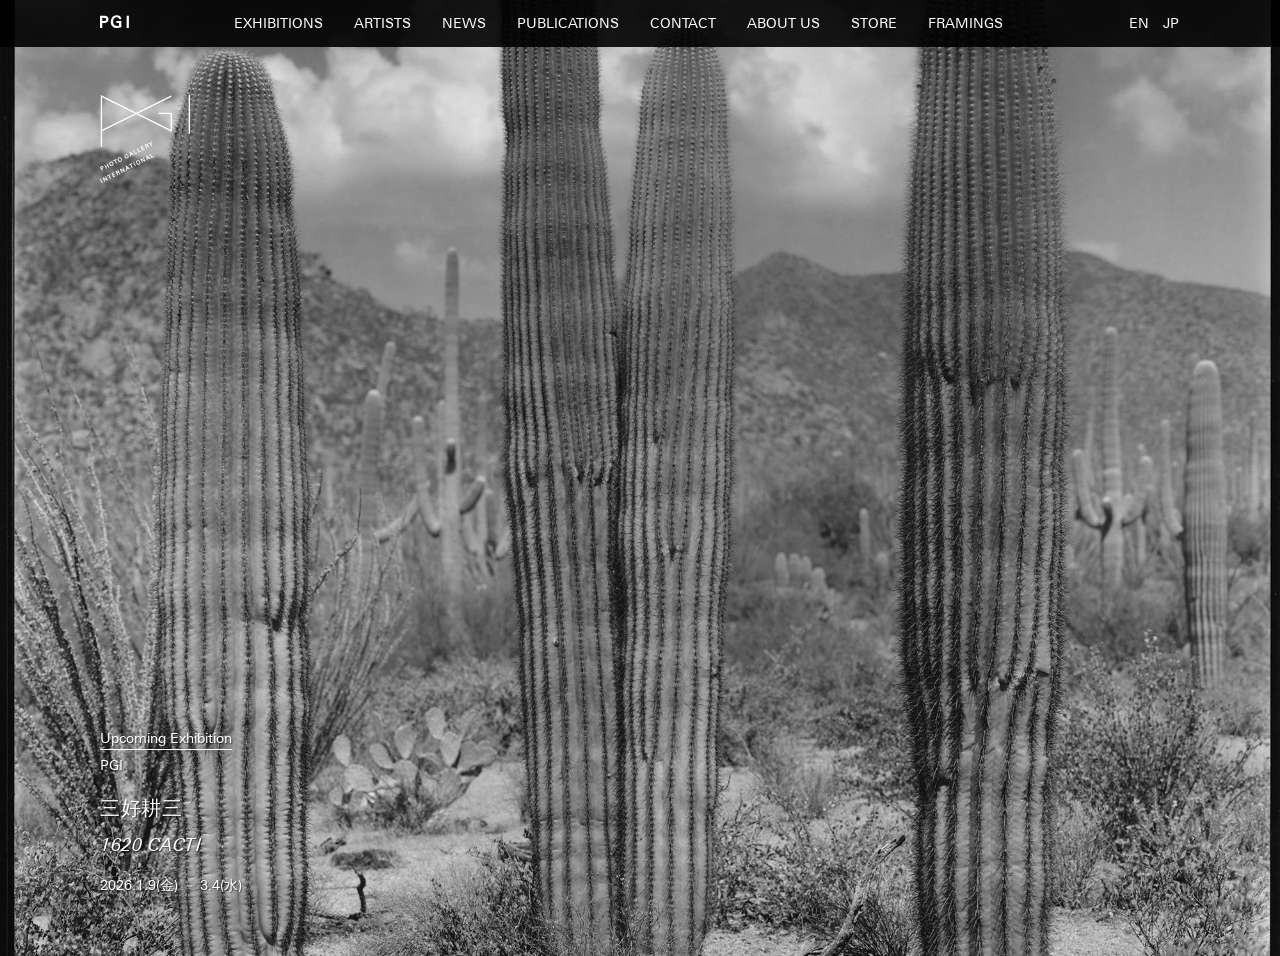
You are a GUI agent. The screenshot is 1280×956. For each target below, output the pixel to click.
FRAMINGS (965, 23)
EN (1139, 23)
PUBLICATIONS (568, 23)
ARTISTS (382, 23)
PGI (114, 21)
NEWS (464, 23)
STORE (874, 23)
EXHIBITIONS (278, 23)
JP (1171, 23)
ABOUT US (783, 23)
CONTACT (683, 23)
